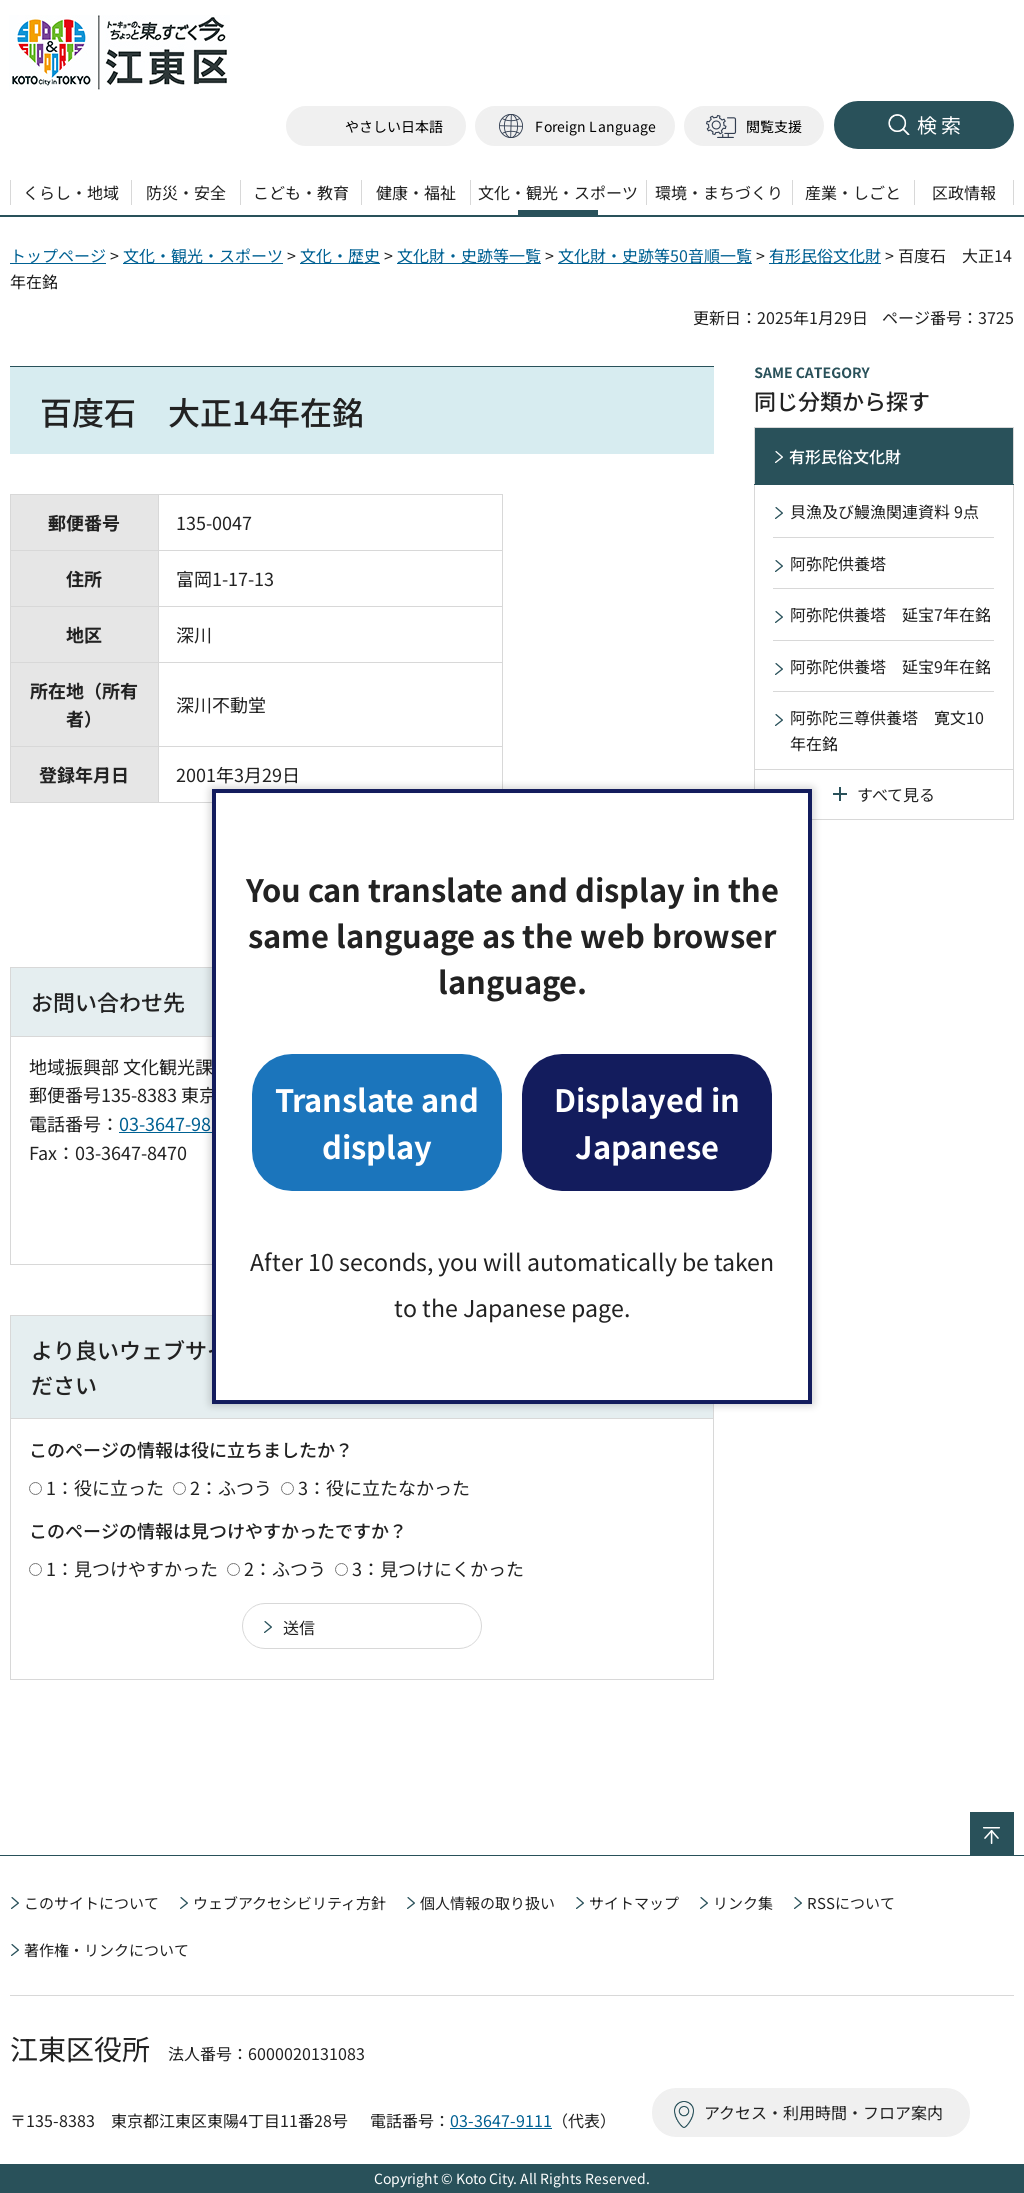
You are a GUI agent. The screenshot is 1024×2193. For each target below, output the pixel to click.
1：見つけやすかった (132, 1568)
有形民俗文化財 (825, 255)
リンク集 (743, 1902)
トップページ (58, 255)
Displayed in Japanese (647, 1121)
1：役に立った (105, 1487)
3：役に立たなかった (384, 1487)
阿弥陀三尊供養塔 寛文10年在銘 (887, 730)
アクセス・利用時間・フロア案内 (823, 2112)
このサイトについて (91, 1902)
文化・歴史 (340, 255)
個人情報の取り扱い (487, 1902)
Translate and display (377, 1121)
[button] (575, 126)
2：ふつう (231, 1487)
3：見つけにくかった (438, 1568)
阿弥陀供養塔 (838, 563)
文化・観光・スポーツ (203, 255)
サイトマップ (634, 1902)
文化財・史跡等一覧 (469, 255)
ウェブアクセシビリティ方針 (289, 1902)
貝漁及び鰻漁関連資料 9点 (884, 511)
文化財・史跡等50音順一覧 (655, 255)
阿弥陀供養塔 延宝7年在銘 (890, 614)
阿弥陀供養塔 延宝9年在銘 (890, 666)
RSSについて (851, 1902)
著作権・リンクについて (106, 1949)
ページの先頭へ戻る (1013, 1825)
